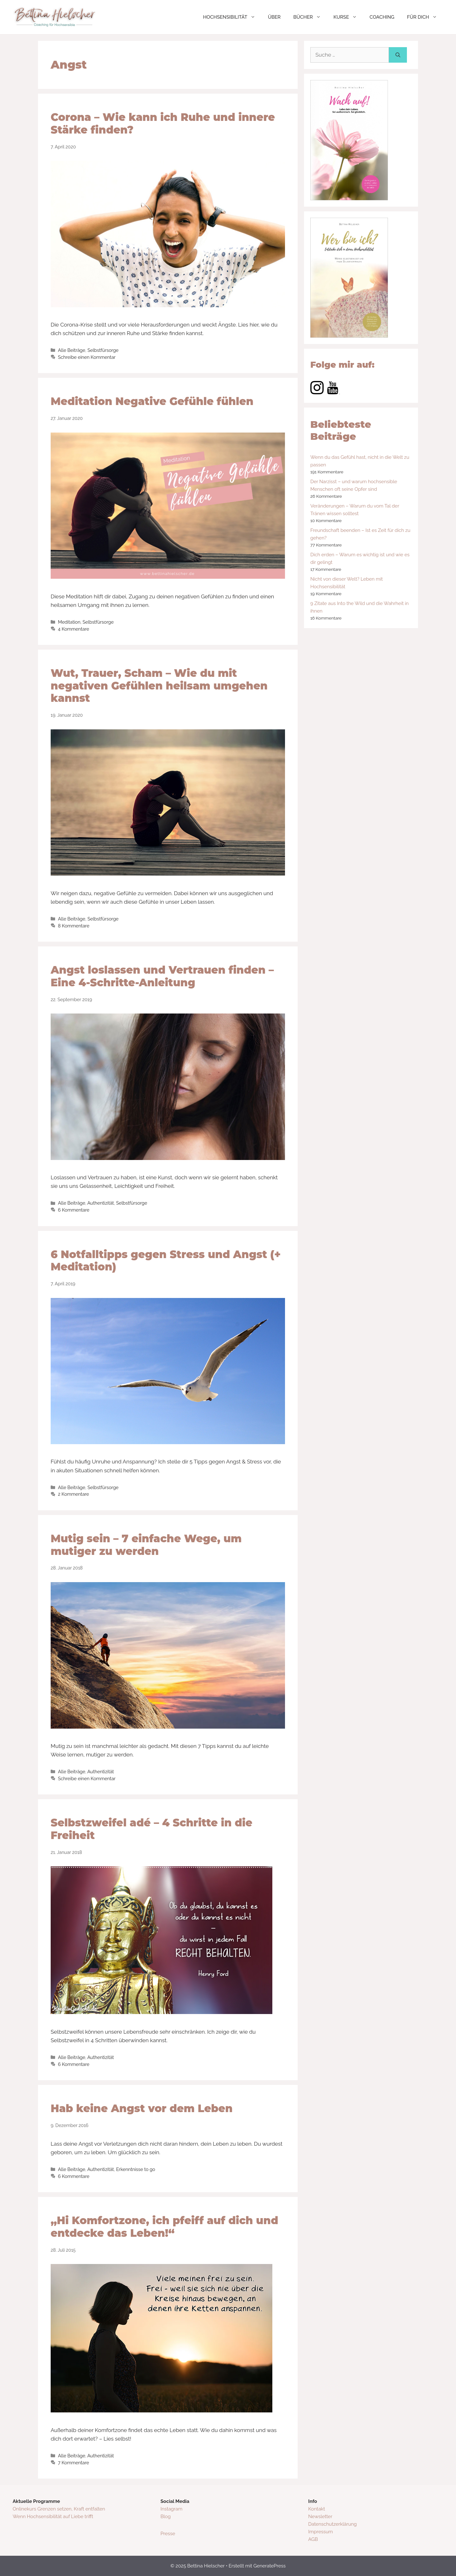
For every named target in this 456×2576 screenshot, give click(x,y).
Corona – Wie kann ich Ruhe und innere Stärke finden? (163, 123)
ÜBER (274, 17)
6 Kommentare (73, 1210)
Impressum (320, 2532)
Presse (168, 2533)
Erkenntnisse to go (135, 2169)
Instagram (171, 2509)
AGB (313, 2539)
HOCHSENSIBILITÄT (232, 17)
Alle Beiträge (71, 350)
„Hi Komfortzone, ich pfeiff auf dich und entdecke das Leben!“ (164, 2226)
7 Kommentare (73, 2462)
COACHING (382, 17)
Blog (166, 2516)
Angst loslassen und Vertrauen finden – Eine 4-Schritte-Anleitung (162, 976)
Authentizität (100, 1203)
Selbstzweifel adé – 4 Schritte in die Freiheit (151, 1829)
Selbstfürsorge (102, 350)
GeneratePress (269, 2566)
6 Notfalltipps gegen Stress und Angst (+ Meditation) (166, 1260)
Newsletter (320, 2516)
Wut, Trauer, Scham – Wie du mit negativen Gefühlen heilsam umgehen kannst (159, 685)
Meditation (69, 622)
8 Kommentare (73, 925)
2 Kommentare (73, 1494)
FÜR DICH (425, 17)
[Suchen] (398, 55)
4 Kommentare (73, 629)
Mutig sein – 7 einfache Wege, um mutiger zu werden (146, 1544)
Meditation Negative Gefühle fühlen (152, 401)
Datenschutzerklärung (332, 2524)
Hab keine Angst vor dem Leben (141, 2108)
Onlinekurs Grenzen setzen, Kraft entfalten (59, 2509)
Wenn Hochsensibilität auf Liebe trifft (53, 2516)
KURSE (348, 17)
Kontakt (316, 2509)
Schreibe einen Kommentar (87, 357)
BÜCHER (310, 17)
